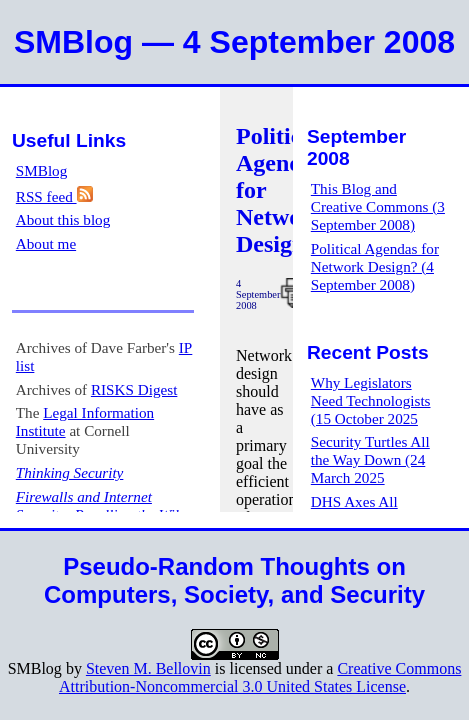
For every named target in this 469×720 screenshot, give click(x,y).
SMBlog (42, 170)
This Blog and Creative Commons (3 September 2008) (378, 206)
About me (46, 243)
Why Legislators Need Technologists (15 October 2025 (371, 400)
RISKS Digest (134, 389)
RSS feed (54, 196)
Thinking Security (70, 472)
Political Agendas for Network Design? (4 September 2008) (375, 266)
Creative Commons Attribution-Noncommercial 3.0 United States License (260, 677)
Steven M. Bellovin (148, 668)
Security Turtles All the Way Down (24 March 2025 (370, 459)
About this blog (63, 219)
